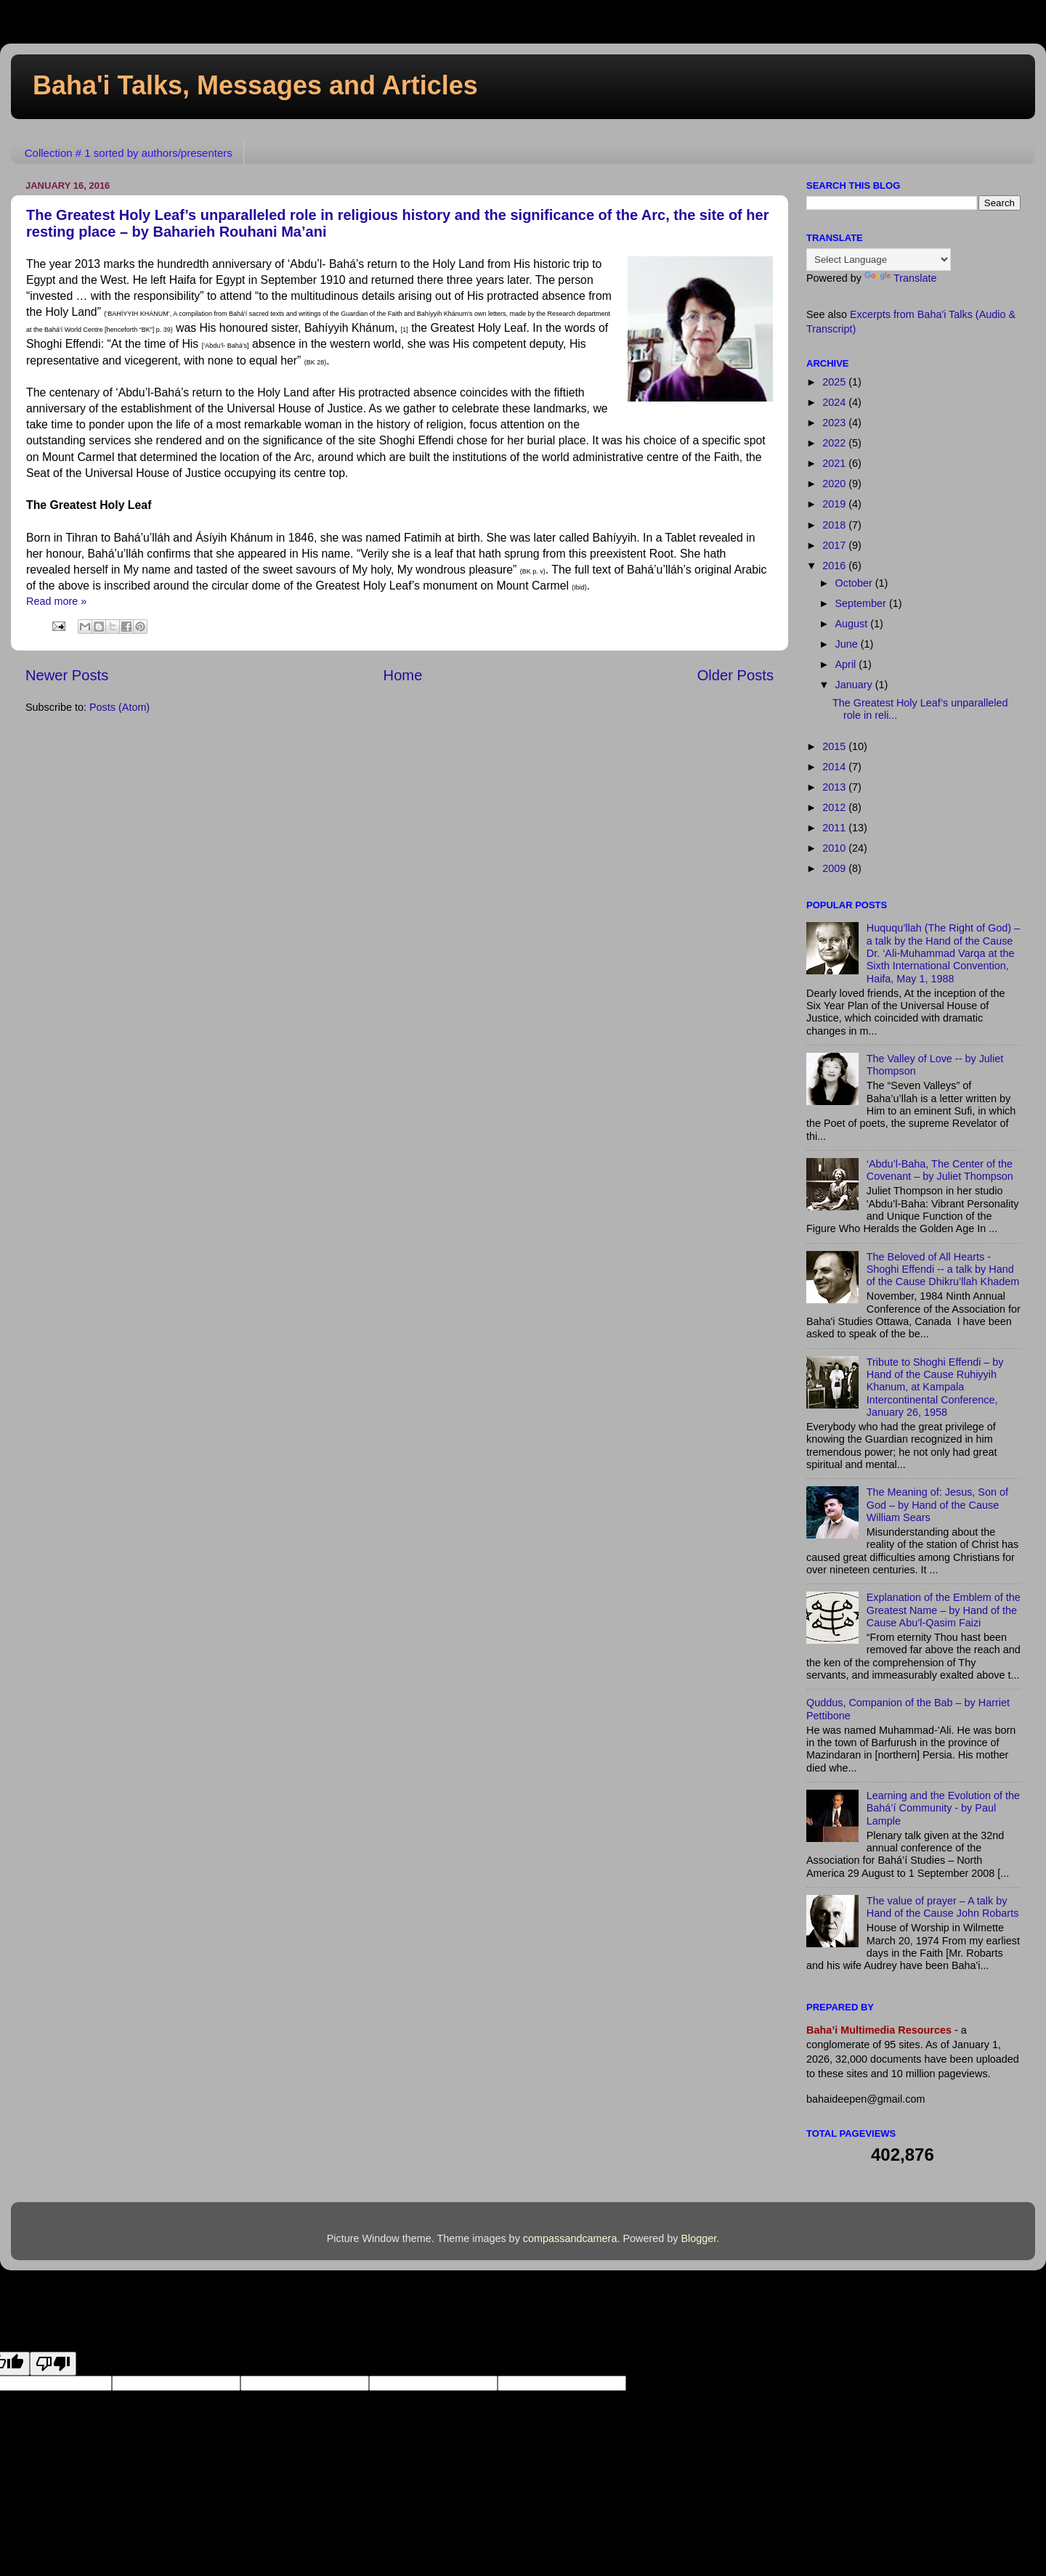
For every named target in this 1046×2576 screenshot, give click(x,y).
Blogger (698, 2238)
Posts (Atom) (119, 707)
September (862, 603)
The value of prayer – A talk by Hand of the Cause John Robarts (943, 1907)
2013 (835, 787)
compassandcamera (570, 2238)
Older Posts (735, 675)
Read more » (56, 601)
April (847, 664)
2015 (835, 746)
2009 (835, 868)
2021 (835, 463)
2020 (835, 483)
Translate (900, 278)
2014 (835, 767)
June (848, 644)
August (853, 623)
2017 (835, 545)
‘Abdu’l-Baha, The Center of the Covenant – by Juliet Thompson (940, 1170)
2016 (835, 565)
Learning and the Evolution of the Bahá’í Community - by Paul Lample (943, 1808)
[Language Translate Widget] (878, 259)
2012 (835, 807)
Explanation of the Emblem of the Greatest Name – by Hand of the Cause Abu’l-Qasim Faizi (944, 1610)
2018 (835, 525)
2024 (835, 402)
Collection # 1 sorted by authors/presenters (128, 153)
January (855, 684)
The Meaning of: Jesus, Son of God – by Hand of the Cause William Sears (937, 1504)
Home (403, 675)
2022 (835, 443)
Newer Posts (66, 675)
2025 (835, 382)
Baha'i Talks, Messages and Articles (255, 85)
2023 (835, 422)
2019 (835, 504)
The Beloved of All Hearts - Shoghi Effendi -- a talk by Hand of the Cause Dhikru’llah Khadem (943, 1269)
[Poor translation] (53, 2364)
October (855, 583)
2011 (835, 827)
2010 (835, 848)
